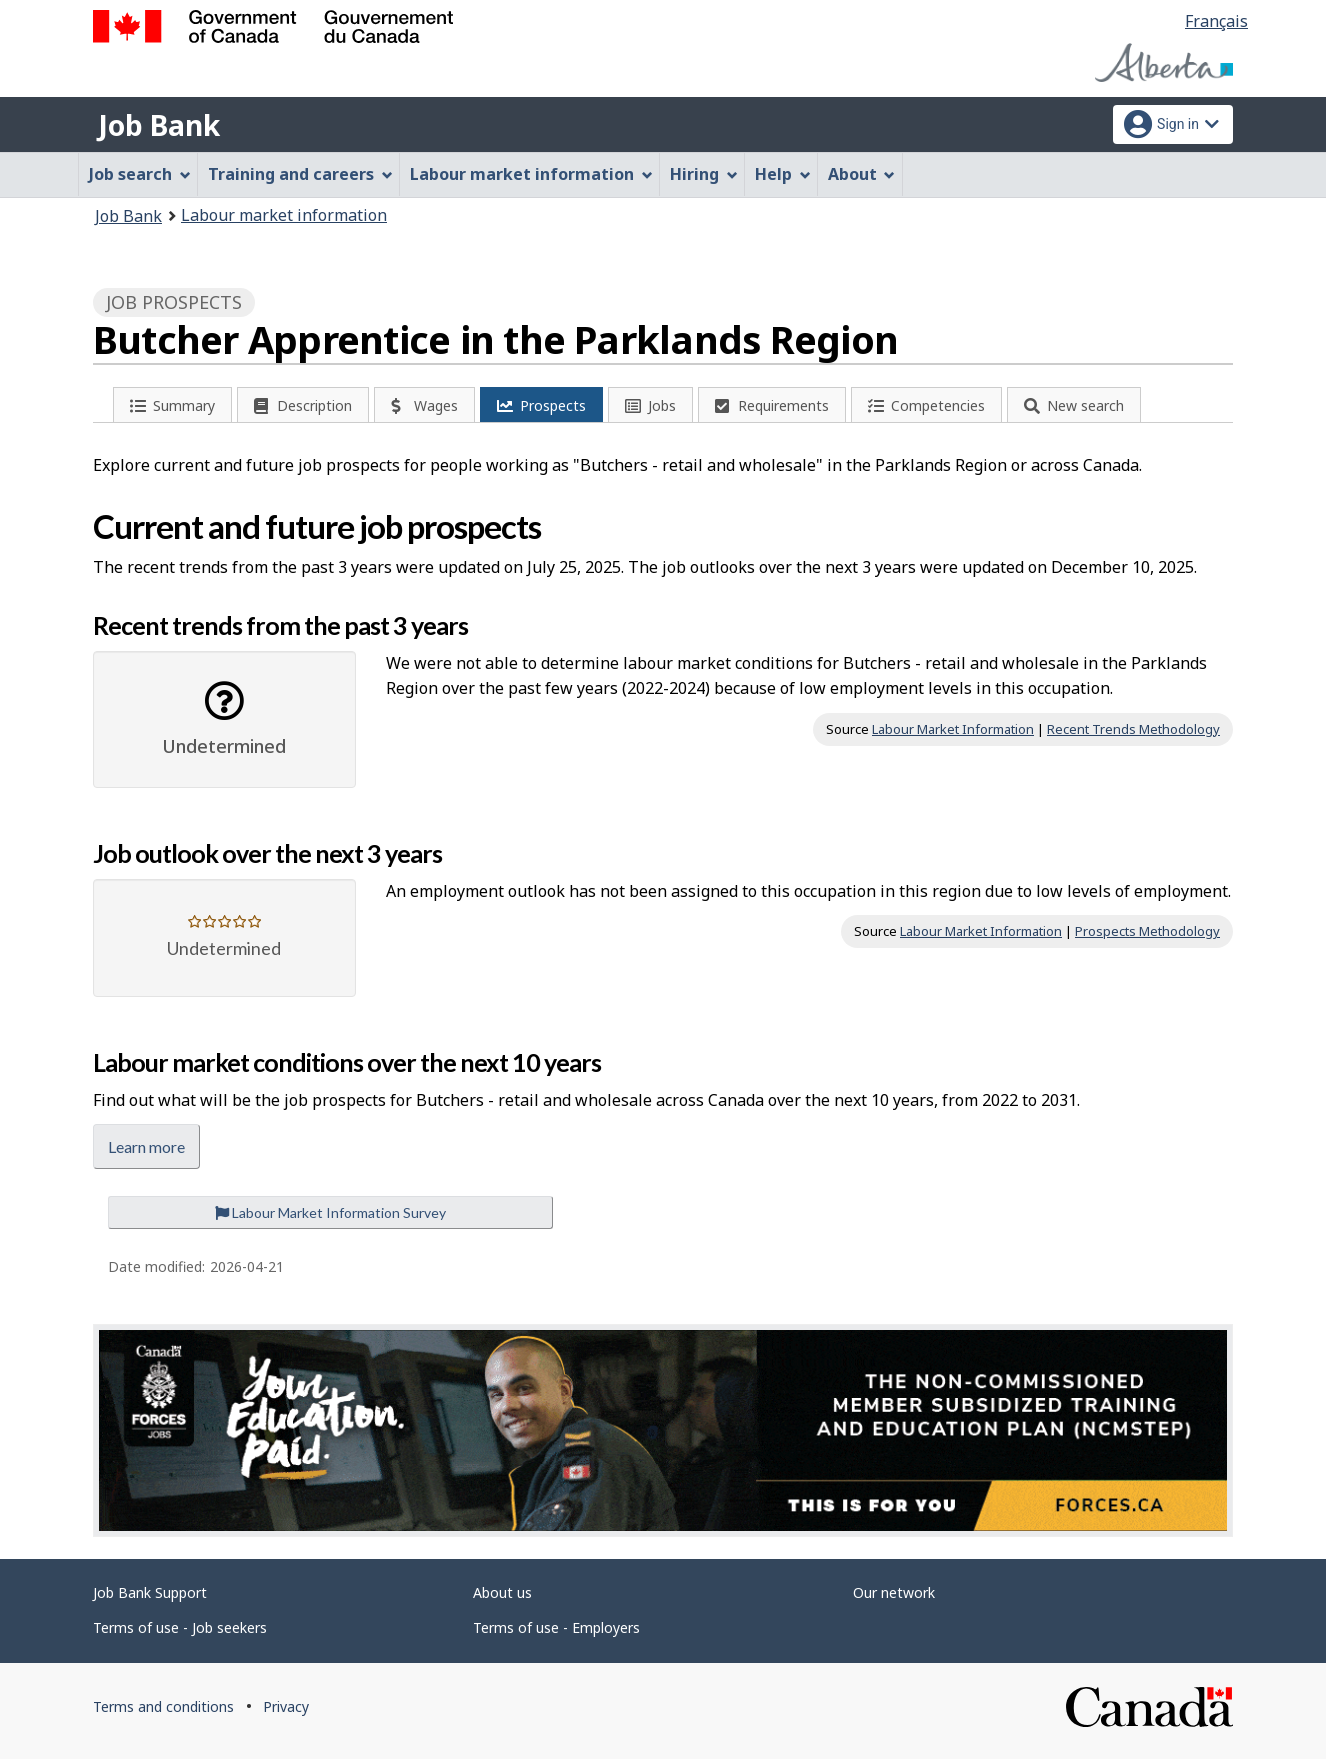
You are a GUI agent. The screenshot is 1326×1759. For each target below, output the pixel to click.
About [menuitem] (862, 174)
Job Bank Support (150, 1592)
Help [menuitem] (783, 174)
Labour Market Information (953, 729)
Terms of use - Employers (556, 1627)
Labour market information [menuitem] (531, 174)
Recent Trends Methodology (1133, 729)
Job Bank (159, 125)
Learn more (146, 1146)
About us (502, 1592)
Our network (894, 1592)
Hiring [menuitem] (704, 174)
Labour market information (284, 215)
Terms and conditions (163, 1706)
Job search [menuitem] (140, 174)
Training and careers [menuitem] (300, 174)
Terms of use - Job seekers (180, 1627)
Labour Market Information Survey (330, 1212)
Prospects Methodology (1147, 931)
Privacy (286, 1706)
